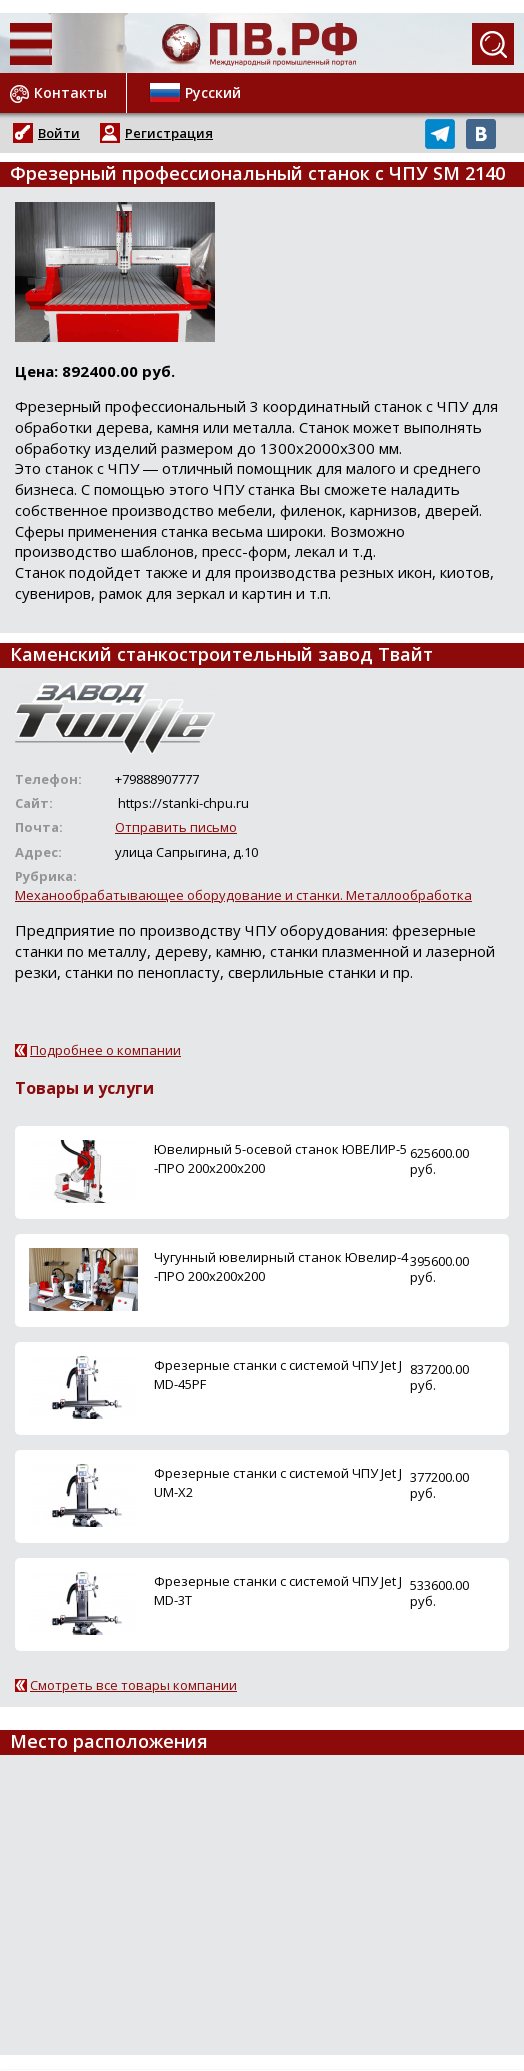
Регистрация (169, 133)
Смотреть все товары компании (133, 1685)
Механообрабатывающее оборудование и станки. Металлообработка (243, 895)
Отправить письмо (176, 827)
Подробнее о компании (105, 1050)
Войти (59, 133)
